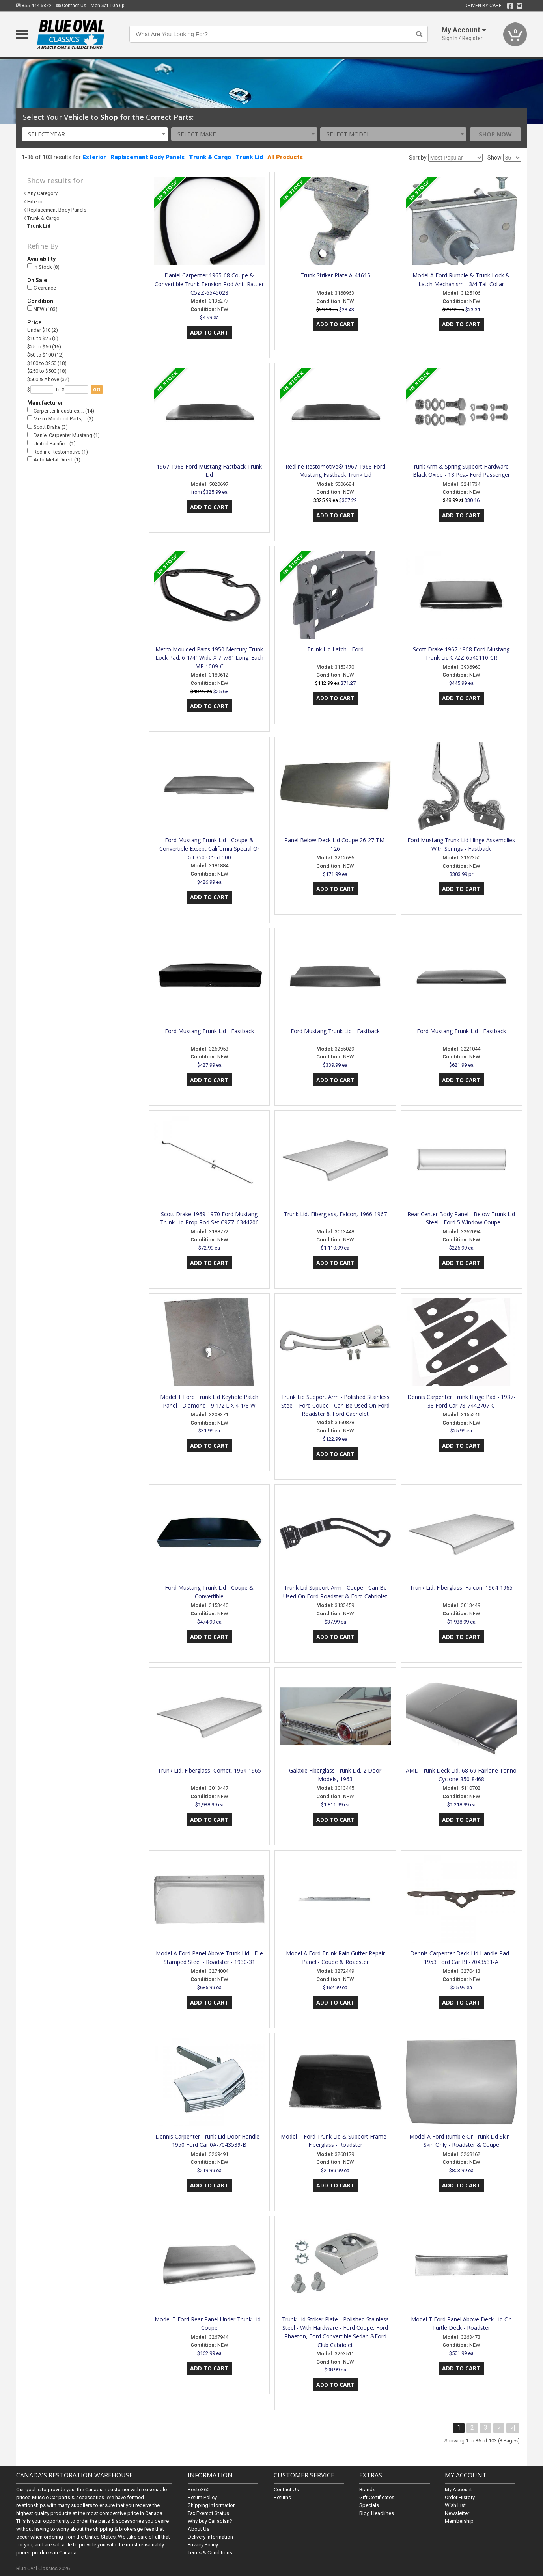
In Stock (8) (43, 266)
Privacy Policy (203, 2545)
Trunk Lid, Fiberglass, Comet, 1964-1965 (209, 1770)
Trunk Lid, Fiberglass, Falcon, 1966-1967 (335, 1214)
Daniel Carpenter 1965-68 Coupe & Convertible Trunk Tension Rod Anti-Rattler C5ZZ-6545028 (209, 284)
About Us (198, 2529)
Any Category (42, 193)
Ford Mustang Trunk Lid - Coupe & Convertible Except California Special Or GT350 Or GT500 (209, 848)
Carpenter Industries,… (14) (60, 410)
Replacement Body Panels (147, 157)
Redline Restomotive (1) (57, 451)
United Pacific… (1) (51, 443)
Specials (369, 2505)
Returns (282, 2497)
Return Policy (202, 2497)
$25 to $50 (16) (44, 347)
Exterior (94, 157)
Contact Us (71, 5)
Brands (367, 2489)
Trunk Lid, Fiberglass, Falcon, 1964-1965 (461, 1587)
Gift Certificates (376, 2497)
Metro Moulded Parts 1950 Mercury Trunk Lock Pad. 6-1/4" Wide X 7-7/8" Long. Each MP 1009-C (209, 657)
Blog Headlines (376, 2513)
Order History (460, 2497)
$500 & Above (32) (48, 379)
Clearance (41, 288)
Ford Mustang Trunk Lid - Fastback (209, 1031)
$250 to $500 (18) (47, 371)
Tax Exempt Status (208, 2513)
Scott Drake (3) (47, 427)
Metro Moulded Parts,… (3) (60, 418)
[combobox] (95, 134)
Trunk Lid (249, 157)
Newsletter (457, 2513)
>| (512, 2427)
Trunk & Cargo (210, 157)
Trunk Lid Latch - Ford (335, 649)
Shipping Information (212, 2505)
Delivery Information (210, 2537)
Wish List (455, 2505)
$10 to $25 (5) (42, 338)
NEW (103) (42, 308)
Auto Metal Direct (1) (53, 459)
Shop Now (495, 134)
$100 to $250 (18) (47, 363)
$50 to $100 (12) (45, 355)
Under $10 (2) (42, 330)
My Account (458, 2489)
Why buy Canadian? (210, 2521)
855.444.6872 (34, 5)
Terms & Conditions (210, 2553)
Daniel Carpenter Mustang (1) (63, 435)
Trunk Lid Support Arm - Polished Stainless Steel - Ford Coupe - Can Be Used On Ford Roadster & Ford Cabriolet (335, 1405)
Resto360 (198, 2489)
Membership (459, 2521)
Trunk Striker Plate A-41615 (335, 275)
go (97, 389)
